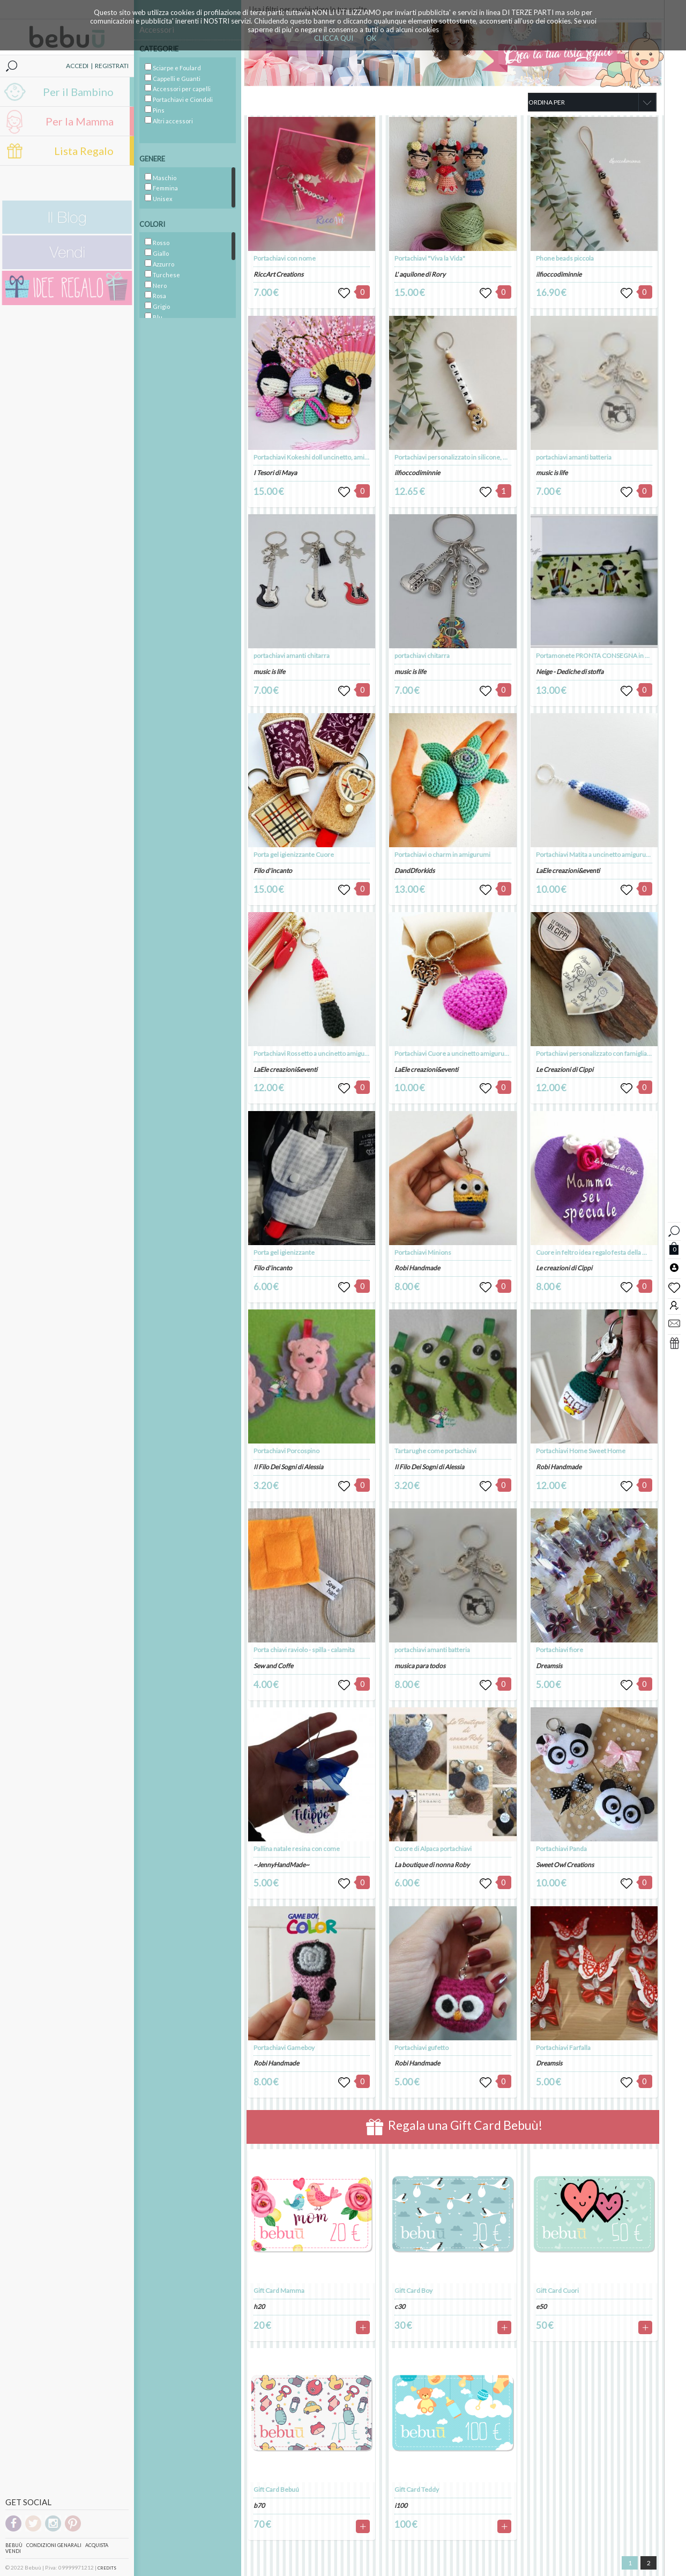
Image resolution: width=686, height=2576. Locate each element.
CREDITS (107, 2568)
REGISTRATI (112, 66)
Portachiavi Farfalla (563, 2048)
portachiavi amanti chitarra (291, 656)
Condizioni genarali (53, 2545)
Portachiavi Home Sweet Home (580, 1451)
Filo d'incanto (272, 871)
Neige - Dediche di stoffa (569, 672)
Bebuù (14, 2545)
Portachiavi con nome (284, 258)
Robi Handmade (276, 2063)
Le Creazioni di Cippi (564, 1069)
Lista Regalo (84, 150)
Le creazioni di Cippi (564, 1268)
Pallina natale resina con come (296, 1849)
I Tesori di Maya (275, 473)
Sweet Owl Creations (565, 1865)
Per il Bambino (78, 91)
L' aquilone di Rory (419, 274)
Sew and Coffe (273, 1666)
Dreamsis (549, 1666)
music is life (269, 672)
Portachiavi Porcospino (286, 1451)
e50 (541, 2307)
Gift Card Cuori (557, 2290)
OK (371, 38)
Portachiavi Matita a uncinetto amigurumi (594, 854)
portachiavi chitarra (422, 656)
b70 (259, 2505)
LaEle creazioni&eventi (285, 1069)
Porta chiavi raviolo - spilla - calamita (304, 1650)
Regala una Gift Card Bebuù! (454, 2127)
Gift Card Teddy (416, 2489)
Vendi (13, 2551)
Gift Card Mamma (278, 2290)
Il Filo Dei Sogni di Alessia (288, 1467)
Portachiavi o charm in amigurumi (442, 854)
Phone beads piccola (565, 258)
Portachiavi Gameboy (284, 2048)
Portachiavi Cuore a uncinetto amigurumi (453, 1053)
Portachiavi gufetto (421, 2048)
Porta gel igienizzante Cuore (293, 854)
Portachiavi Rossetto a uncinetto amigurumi (315, 1053)
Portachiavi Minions (422, 1252)
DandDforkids (414, 871)
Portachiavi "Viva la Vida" (429, 258)
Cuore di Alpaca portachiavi (433, 1849)
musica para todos (419, 1666)
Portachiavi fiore (559, 1650)
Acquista (96, 2545)
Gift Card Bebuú (276, 2489)
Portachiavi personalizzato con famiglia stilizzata (604, 1053)
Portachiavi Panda (561, 1849)
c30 (399, 2307)
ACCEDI (77, 66)
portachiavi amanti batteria (432, 1650)
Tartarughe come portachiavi (435, 1451)
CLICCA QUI (333, 38)
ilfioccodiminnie (417, 473)
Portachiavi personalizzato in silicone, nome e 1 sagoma (473, 457)
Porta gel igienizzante (284, 1252)
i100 (400, 2505)
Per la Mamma (80, 121)
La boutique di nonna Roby (431, 1865)
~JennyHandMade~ (281, 1865)
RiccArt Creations (278, 274)
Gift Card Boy (413, 2290)
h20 (259, 2307)
